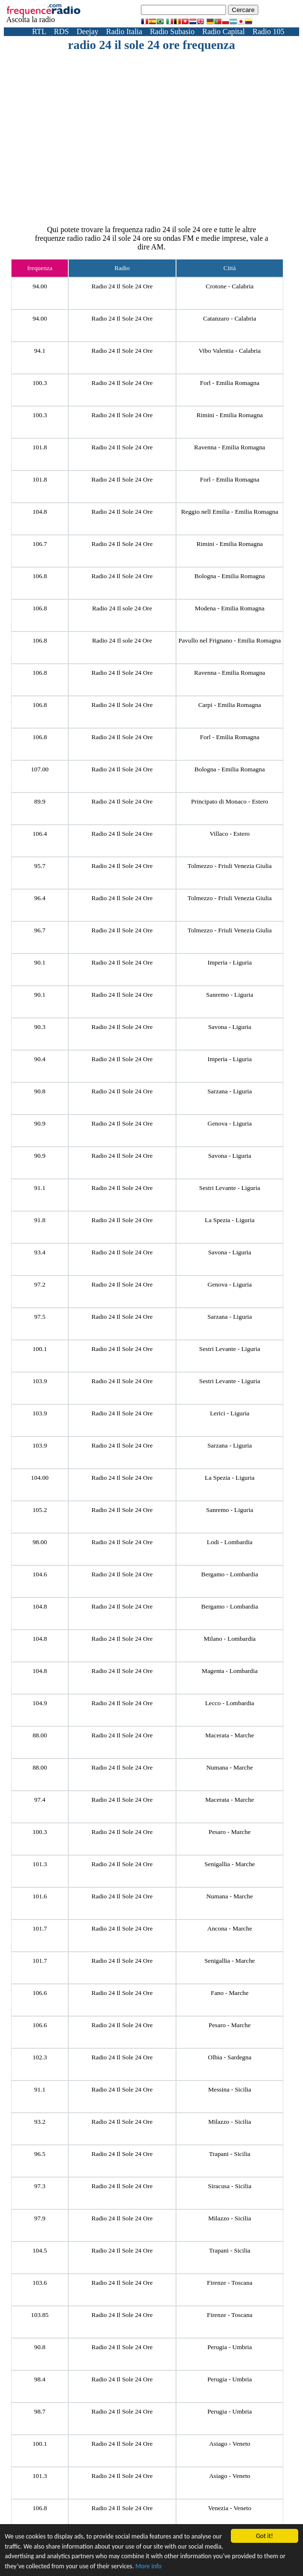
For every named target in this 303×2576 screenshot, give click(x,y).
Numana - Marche (229, 1767)
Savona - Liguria (230, 1026)
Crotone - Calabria (229, 286)
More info (148, 2567)
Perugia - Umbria (229, 2347)
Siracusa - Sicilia (229, 2186)
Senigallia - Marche (229, 1864)
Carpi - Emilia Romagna (229, 704)
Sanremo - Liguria (229, 994)
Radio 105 (268, 31)
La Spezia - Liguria (229, 1220)
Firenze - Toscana (229, 2282)
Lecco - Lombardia (229, 1703)
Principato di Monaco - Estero (229, 801)
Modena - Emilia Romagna (230, 608)
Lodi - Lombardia (229, 1542)
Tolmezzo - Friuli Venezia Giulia (230, 865)
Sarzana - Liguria (229, 1091)
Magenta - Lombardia (229, 1670)
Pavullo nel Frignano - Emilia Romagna (229, 640)
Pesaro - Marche (230, 1831)
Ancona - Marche (229, 1928)
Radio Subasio (172, 31)
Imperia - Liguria (230, 962)
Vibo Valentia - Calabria (230, 350)
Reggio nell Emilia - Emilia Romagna (229, 511)
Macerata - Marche (229, 1735)
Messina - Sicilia (230, 2089)
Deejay (87, 31)
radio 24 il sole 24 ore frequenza (151, 45)
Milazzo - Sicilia (229, 2121)
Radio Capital (223, 31)
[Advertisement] (168, 124)
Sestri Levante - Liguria (229, 1187)
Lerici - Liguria (229, 1413)
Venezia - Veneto (229, 2508)
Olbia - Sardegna (229, 2057)
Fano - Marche (229, 1992)
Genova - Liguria (230, 1123)
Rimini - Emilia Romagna (229, 415)
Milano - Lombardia (229, 1638)
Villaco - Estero (230, 833)
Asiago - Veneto (230, 2443)
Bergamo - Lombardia (229, 1574)
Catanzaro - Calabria (229, 318)
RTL (39, 31)
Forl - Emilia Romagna (229, 382)
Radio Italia (124, 31)
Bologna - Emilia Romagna (229, 576)
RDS (61, 31)
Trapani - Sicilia (229, 2153)
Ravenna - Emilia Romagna (229, 447)
